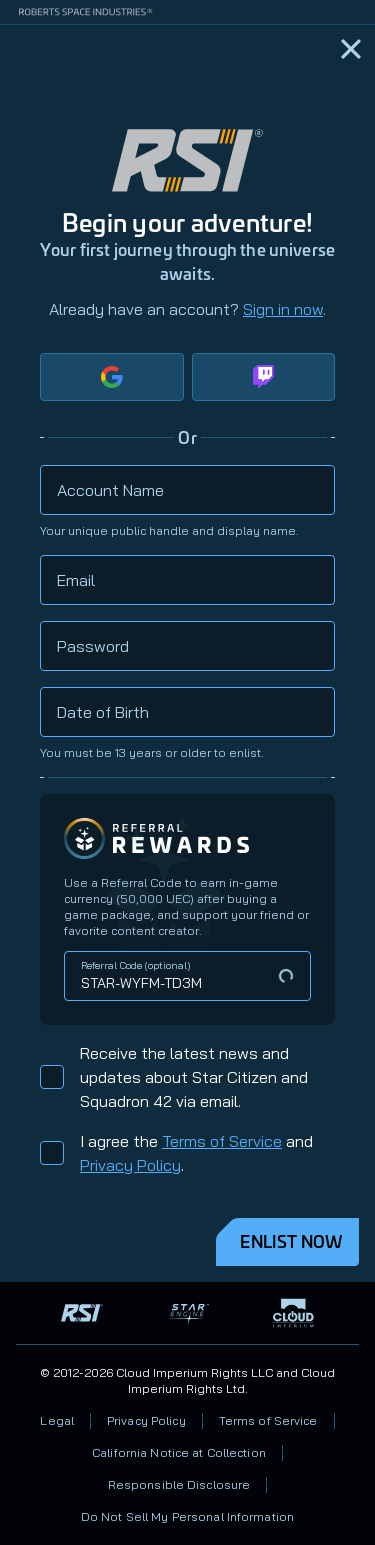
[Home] (351, 49)
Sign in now (283, 309)
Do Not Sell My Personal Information (187, 1516)
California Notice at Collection (179, 1452)
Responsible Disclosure (179, 1484)
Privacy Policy (130, 1165)
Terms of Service (222, 1141)
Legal (57, 1420)
